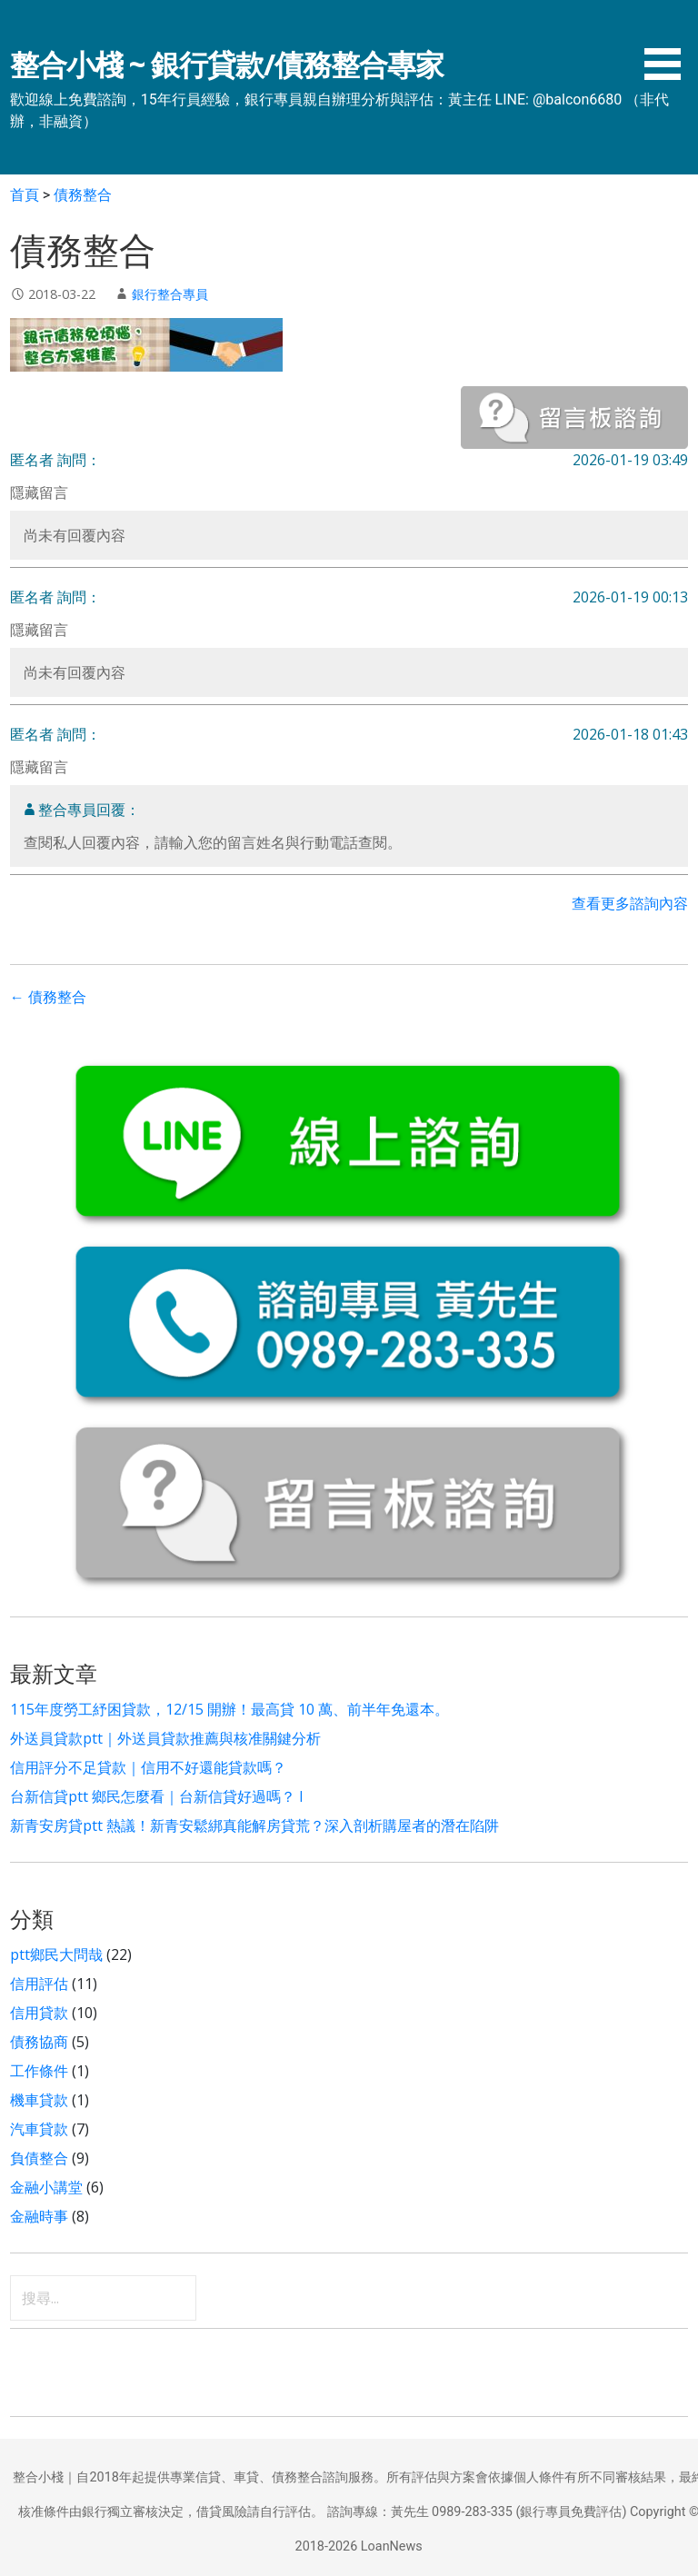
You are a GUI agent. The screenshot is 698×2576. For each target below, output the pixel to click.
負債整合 (39, 2158)
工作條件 (39, 2071)
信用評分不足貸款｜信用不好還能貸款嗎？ (148, 1767)
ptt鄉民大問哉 (56, 1954)
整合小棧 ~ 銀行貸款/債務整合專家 (227, 64)
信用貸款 (39, 2013)
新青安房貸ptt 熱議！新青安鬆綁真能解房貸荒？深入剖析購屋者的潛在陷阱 (254, 1825)
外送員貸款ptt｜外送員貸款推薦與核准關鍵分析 (165, 1738)
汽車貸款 (39, 2129)
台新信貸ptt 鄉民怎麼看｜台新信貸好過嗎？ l (156, 1796)
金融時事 (39, 2216)
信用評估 (39, 1984)
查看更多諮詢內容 (630, 903)
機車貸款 (39, 2100)
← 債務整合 (48, 997)
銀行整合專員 (170, 294)
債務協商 (39, 2042)
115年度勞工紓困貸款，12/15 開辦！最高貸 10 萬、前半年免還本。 (229, 1709)
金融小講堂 (46, 2187)
